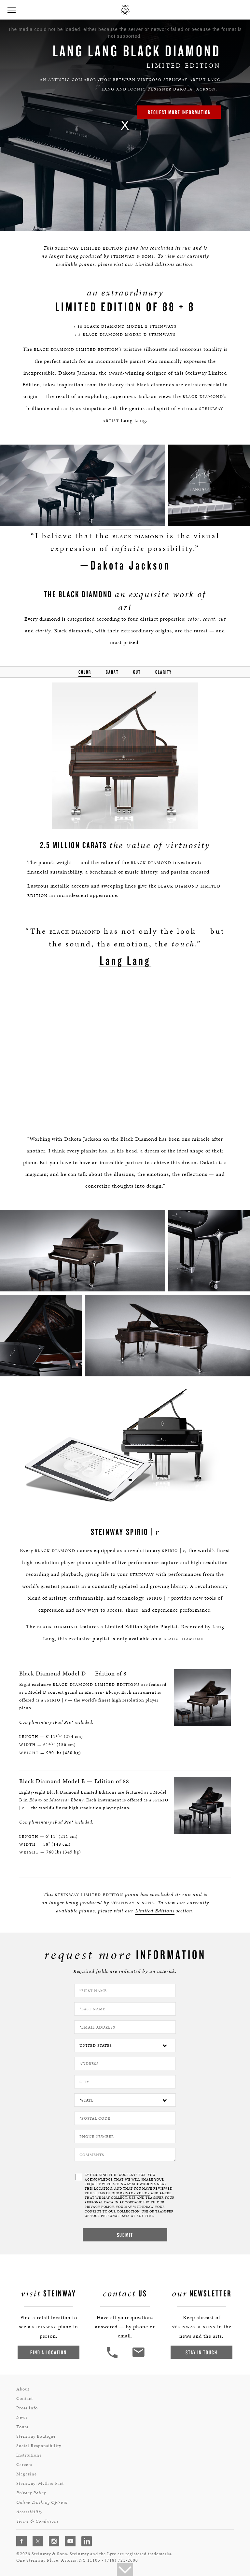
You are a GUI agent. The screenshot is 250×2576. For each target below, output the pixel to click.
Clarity (163, 672)
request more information (178, 112)
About (22, 2387)
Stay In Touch (201, 2350)
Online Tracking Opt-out (42, 2500)
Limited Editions (154, 264)
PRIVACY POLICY (135, 2191)
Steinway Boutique (36, 2434)
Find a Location (48, 2350)
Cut (137, 672)
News (22, 2415)
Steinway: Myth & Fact (40, 2481)
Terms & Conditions (37, 2519)
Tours (22, 2424)
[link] (125, 125)
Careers (24, 2462)
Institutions (28, 2453)
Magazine (26, 2472)
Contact (24, 2396)
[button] (11, 10)
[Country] (125, 2043)
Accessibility (29, 2509)
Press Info (27, 2406)
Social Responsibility (38, 2443)
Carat (112, 672)
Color (84, 672)
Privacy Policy (31, 2490)
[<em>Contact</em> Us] (138, 2355)
